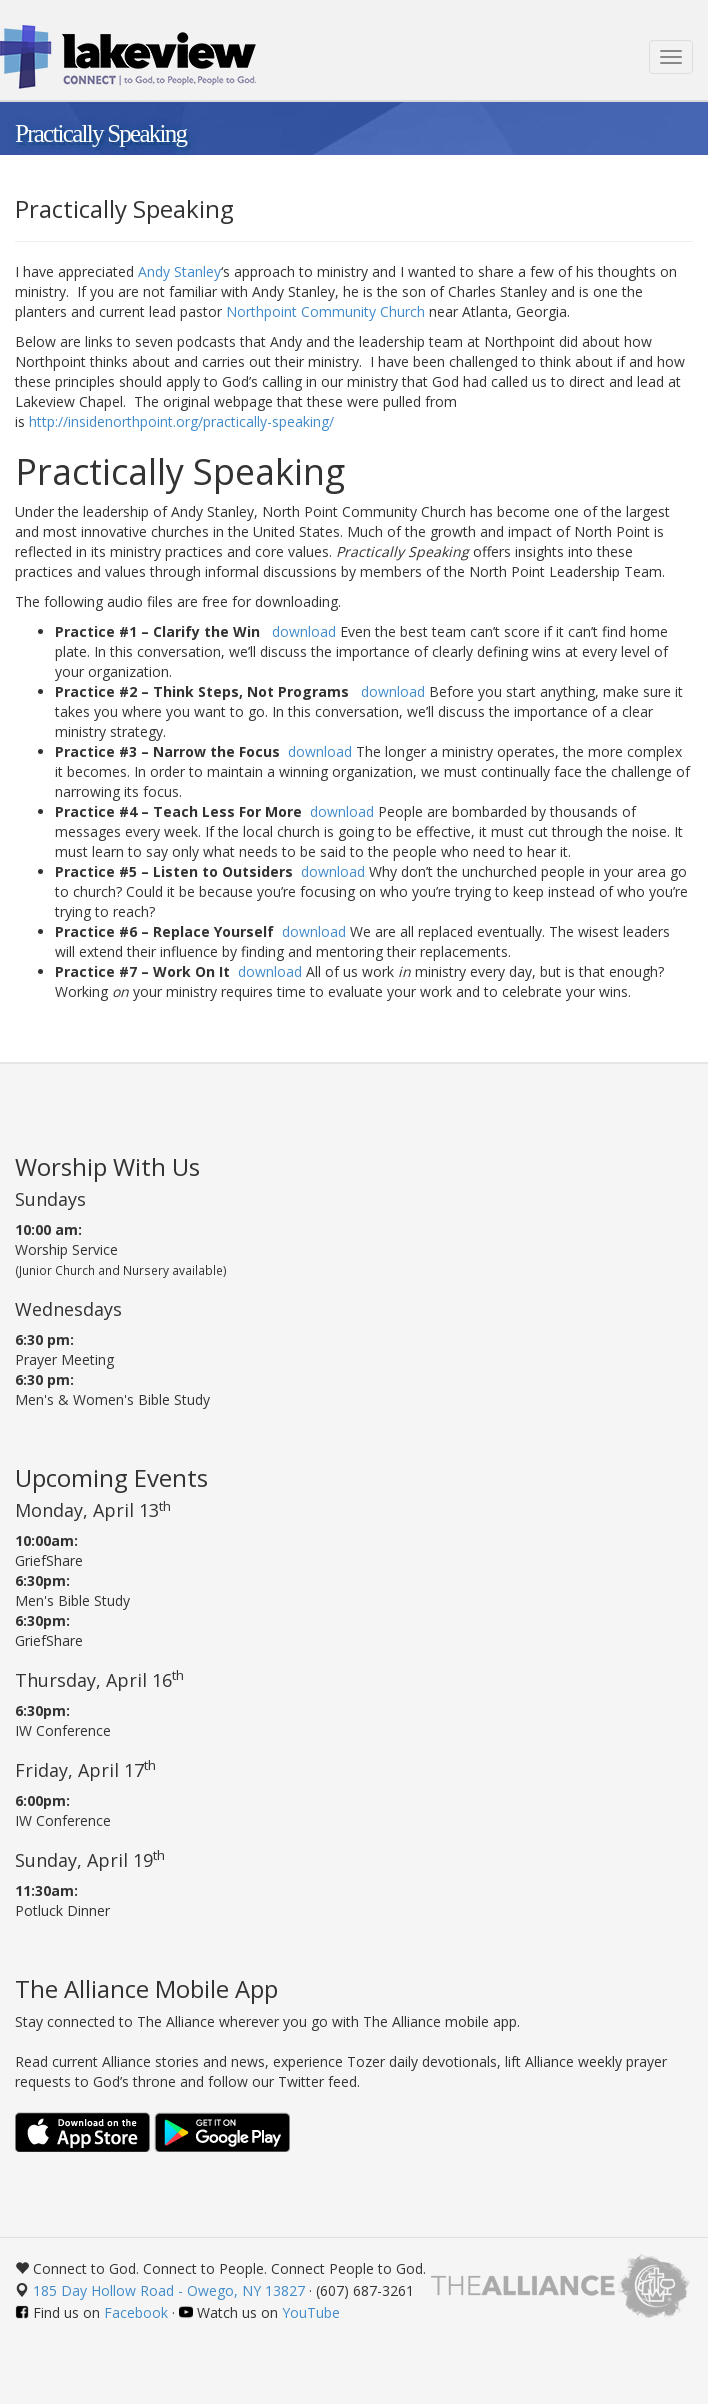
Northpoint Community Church (325, 311)
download (304, 631)
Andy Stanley (179, 271)
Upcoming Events (111, 1477)
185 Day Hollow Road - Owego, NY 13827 (169, 2290)
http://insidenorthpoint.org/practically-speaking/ (181, 421)
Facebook (136, 2312)
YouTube (311, 2312)
